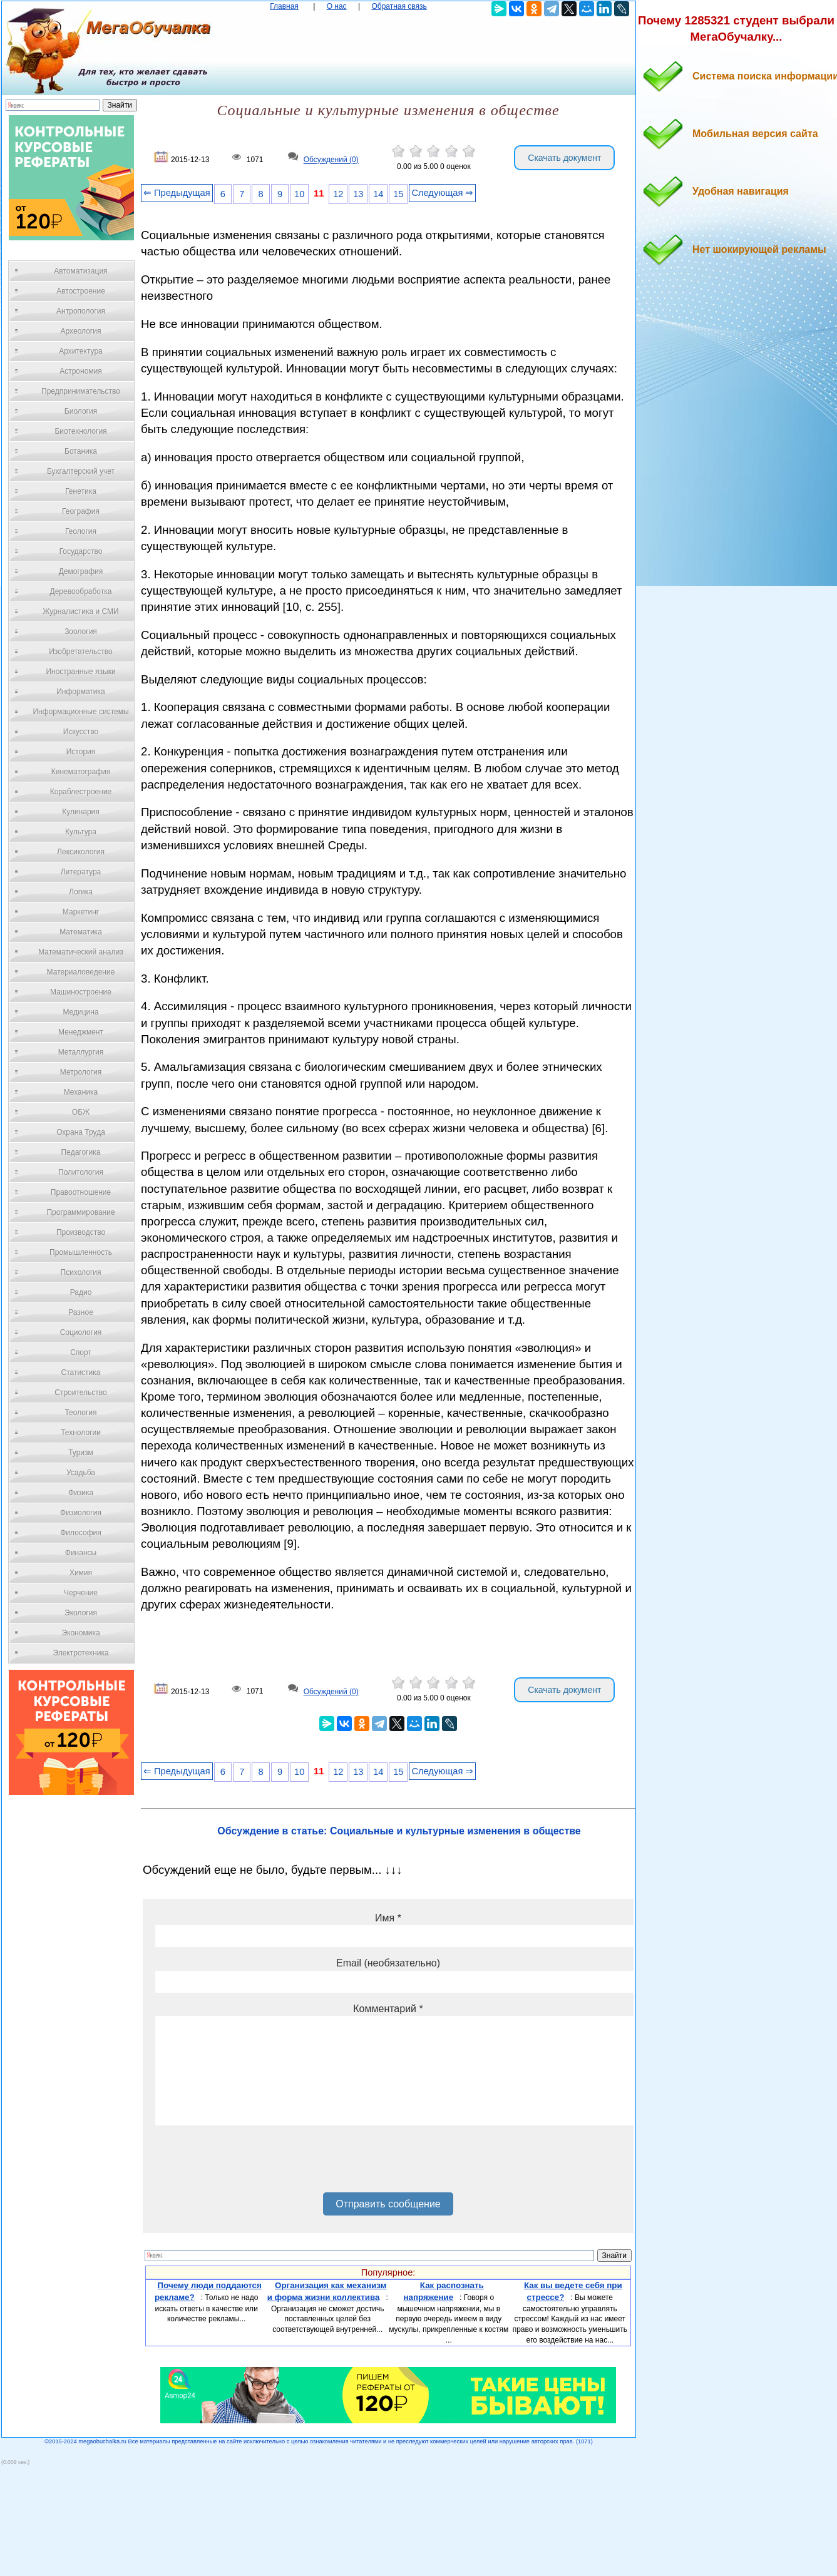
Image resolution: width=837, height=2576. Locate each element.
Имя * (388, 1918)
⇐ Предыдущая (176, 193)
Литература (81, 871)
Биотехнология (80, 431)
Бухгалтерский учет (81, 471)
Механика (81, 1092)
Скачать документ (564, 158)
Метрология (80, 1072)
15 (398, 194)
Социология (81, 1332)
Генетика (80, 491)
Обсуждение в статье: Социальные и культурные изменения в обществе (398, 1831)
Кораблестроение (81, 791)
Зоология (80, 631)
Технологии (81, 1432)
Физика (80, 1492)
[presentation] (250, 2163)
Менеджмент (80, 1032)
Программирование (80, 1212)
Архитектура (81, 351)
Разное (80, 1312)
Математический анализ (80, 952)
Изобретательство (81, 651)
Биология (80, 411)
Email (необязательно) (388, 1963)
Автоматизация (80, 271)
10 (299, 194)
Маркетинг (81, 911)
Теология (80, 1412)
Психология (81, 1272)
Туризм (80, 1452)
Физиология (80, 1512)
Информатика (80, 691)
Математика (80, 932)
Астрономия (80, 371)
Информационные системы (80, 711)
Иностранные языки (80, 671)
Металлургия (81, 1052)
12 (338, 194)
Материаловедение (81, 972)
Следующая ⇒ (442, 193)
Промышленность (80, 1252)
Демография (81, 571)
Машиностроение (80, 992)
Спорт (80, 1352)
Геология (80, 531)
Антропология (80, 311)
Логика (81, 891)
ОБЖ (81, 1112)
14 (378, 194)
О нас (337, 6)
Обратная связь (398, 6)
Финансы (80, 1552)
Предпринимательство (80, 391)
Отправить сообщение (388, 2204)
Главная (284, 6)
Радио (81, 1292)
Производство (80, 1232)
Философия (80, 1532)
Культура (80, 831)
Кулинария (81, 811)
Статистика (80, 1372)
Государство (81, 551)
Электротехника (80, 1652)
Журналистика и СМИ (80, 611)
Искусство (80, 731)
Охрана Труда (80, 1132)
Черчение (81, 1592)
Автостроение (80, 291)
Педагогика (81, 1152)
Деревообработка (81, 591)
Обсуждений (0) (331, 160)
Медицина (80, 1012)
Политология (80, 1172)
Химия (80, 1572)
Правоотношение (81, 1192)
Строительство (80, 1392)
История (81, 751)
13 (358, 194)
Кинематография (81, 771)
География (81, 511)
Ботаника (80, 451)
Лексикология (81, 851)
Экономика (80, 1632)
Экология (80, 1612)
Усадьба (80, 1472)
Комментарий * (388, 2008)
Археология (81, 331)
